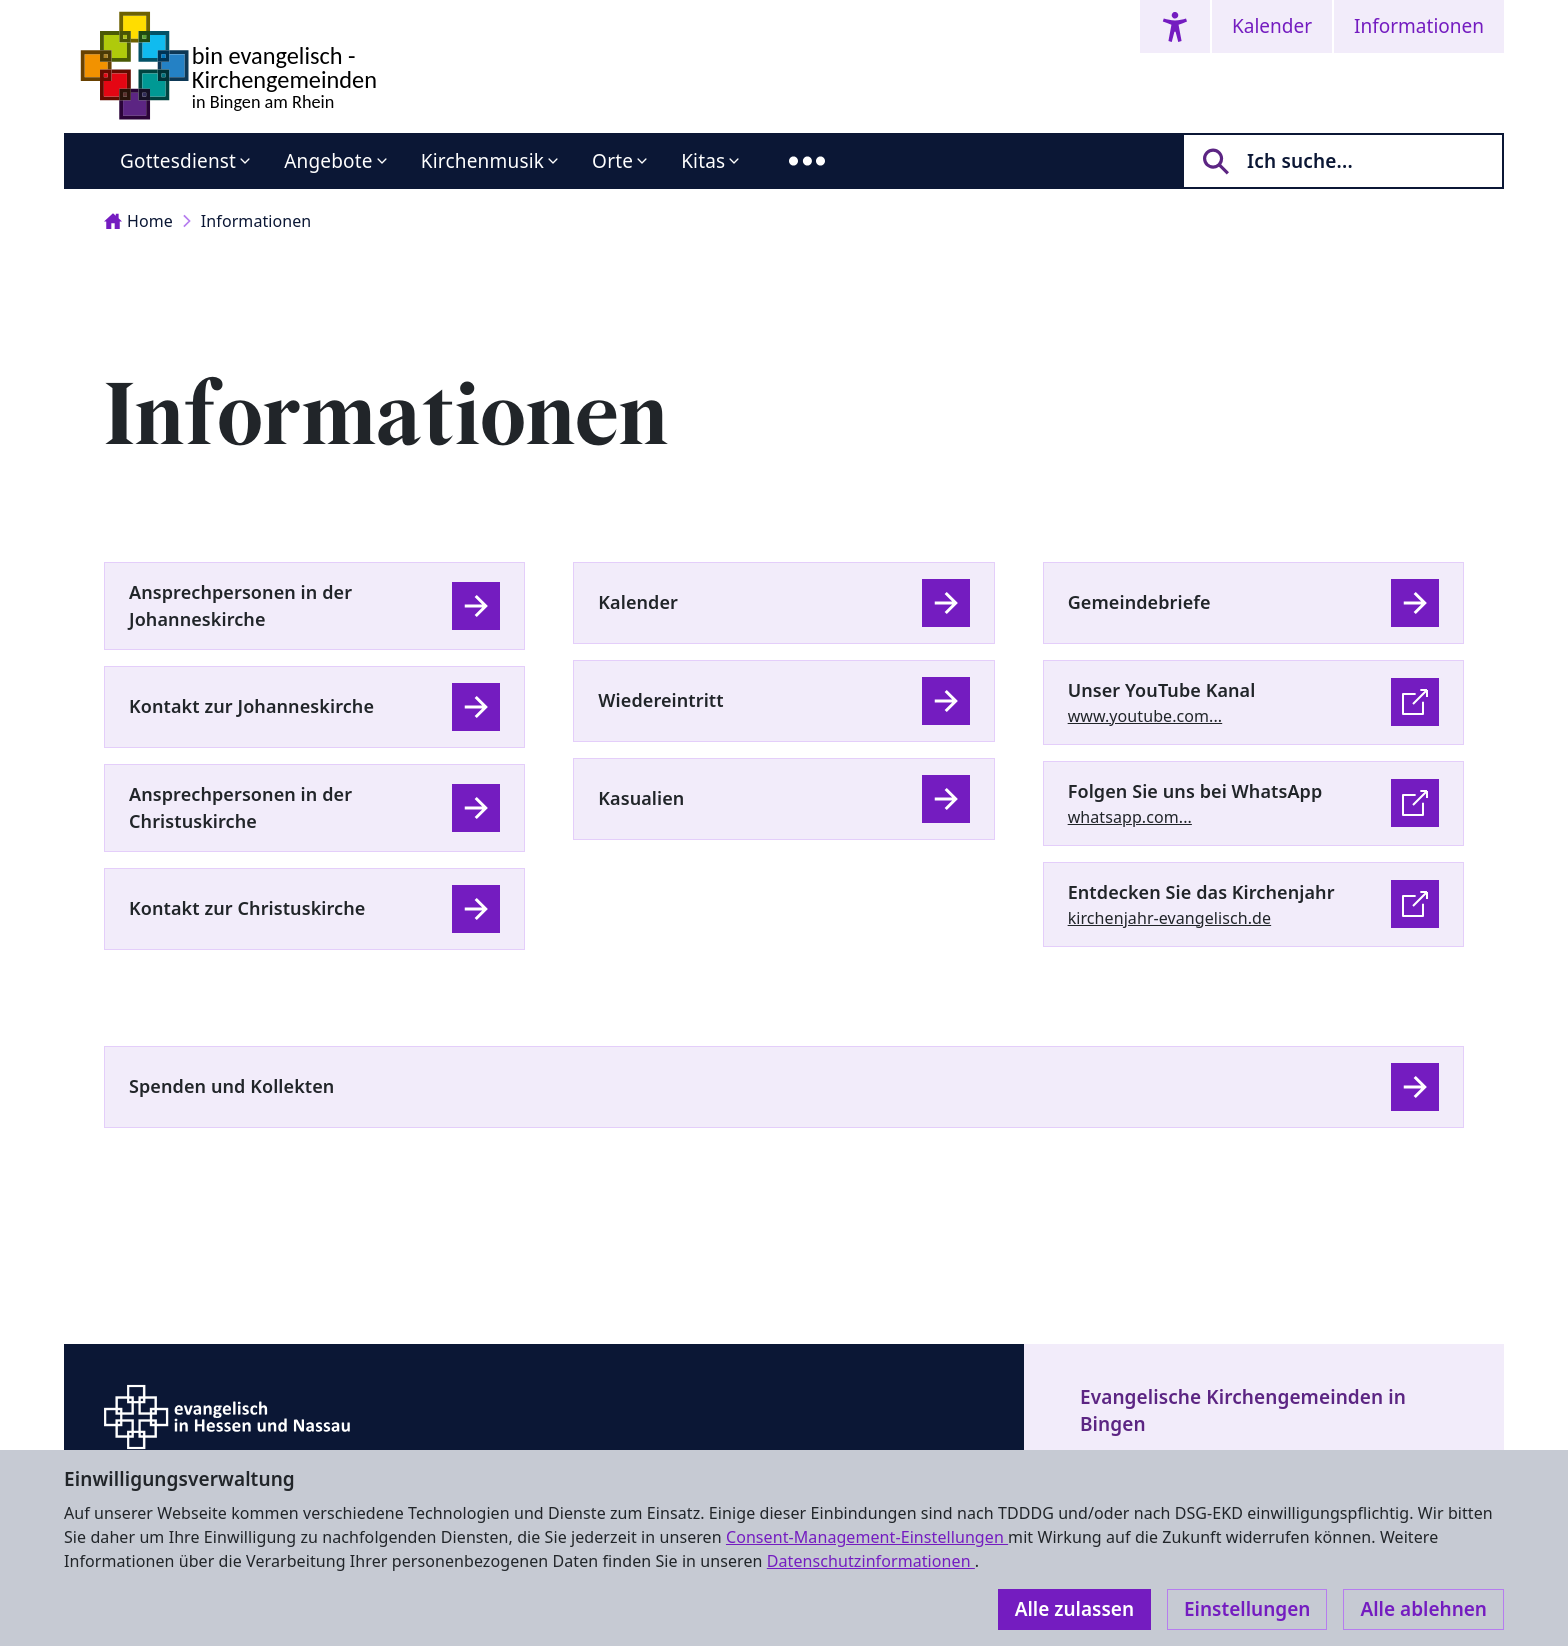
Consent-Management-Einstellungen (867, 1537)
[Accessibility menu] (1175, 26)
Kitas (703, 161)
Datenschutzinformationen (871, 1561)
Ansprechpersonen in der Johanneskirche (240, 605)
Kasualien (641, 798)
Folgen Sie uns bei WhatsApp (1195, 791)
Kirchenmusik (482, 161)
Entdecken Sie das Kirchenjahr (1201, 892)
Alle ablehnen (1423, 1609)
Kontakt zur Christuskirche (247, 908)
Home (138, 221)
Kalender (1272, 26)
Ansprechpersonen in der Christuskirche (240, 807)
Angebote (328, 161)
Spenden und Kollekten (231, 1086)
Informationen (1419, 26)
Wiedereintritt (660, 700)
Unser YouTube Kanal (1162, 690)
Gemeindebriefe (1139, 602)
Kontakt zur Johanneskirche (251, 706)
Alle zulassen (1074, 1609)
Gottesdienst (178, 161)
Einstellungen (1247, 1609)
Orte (612, 161)
